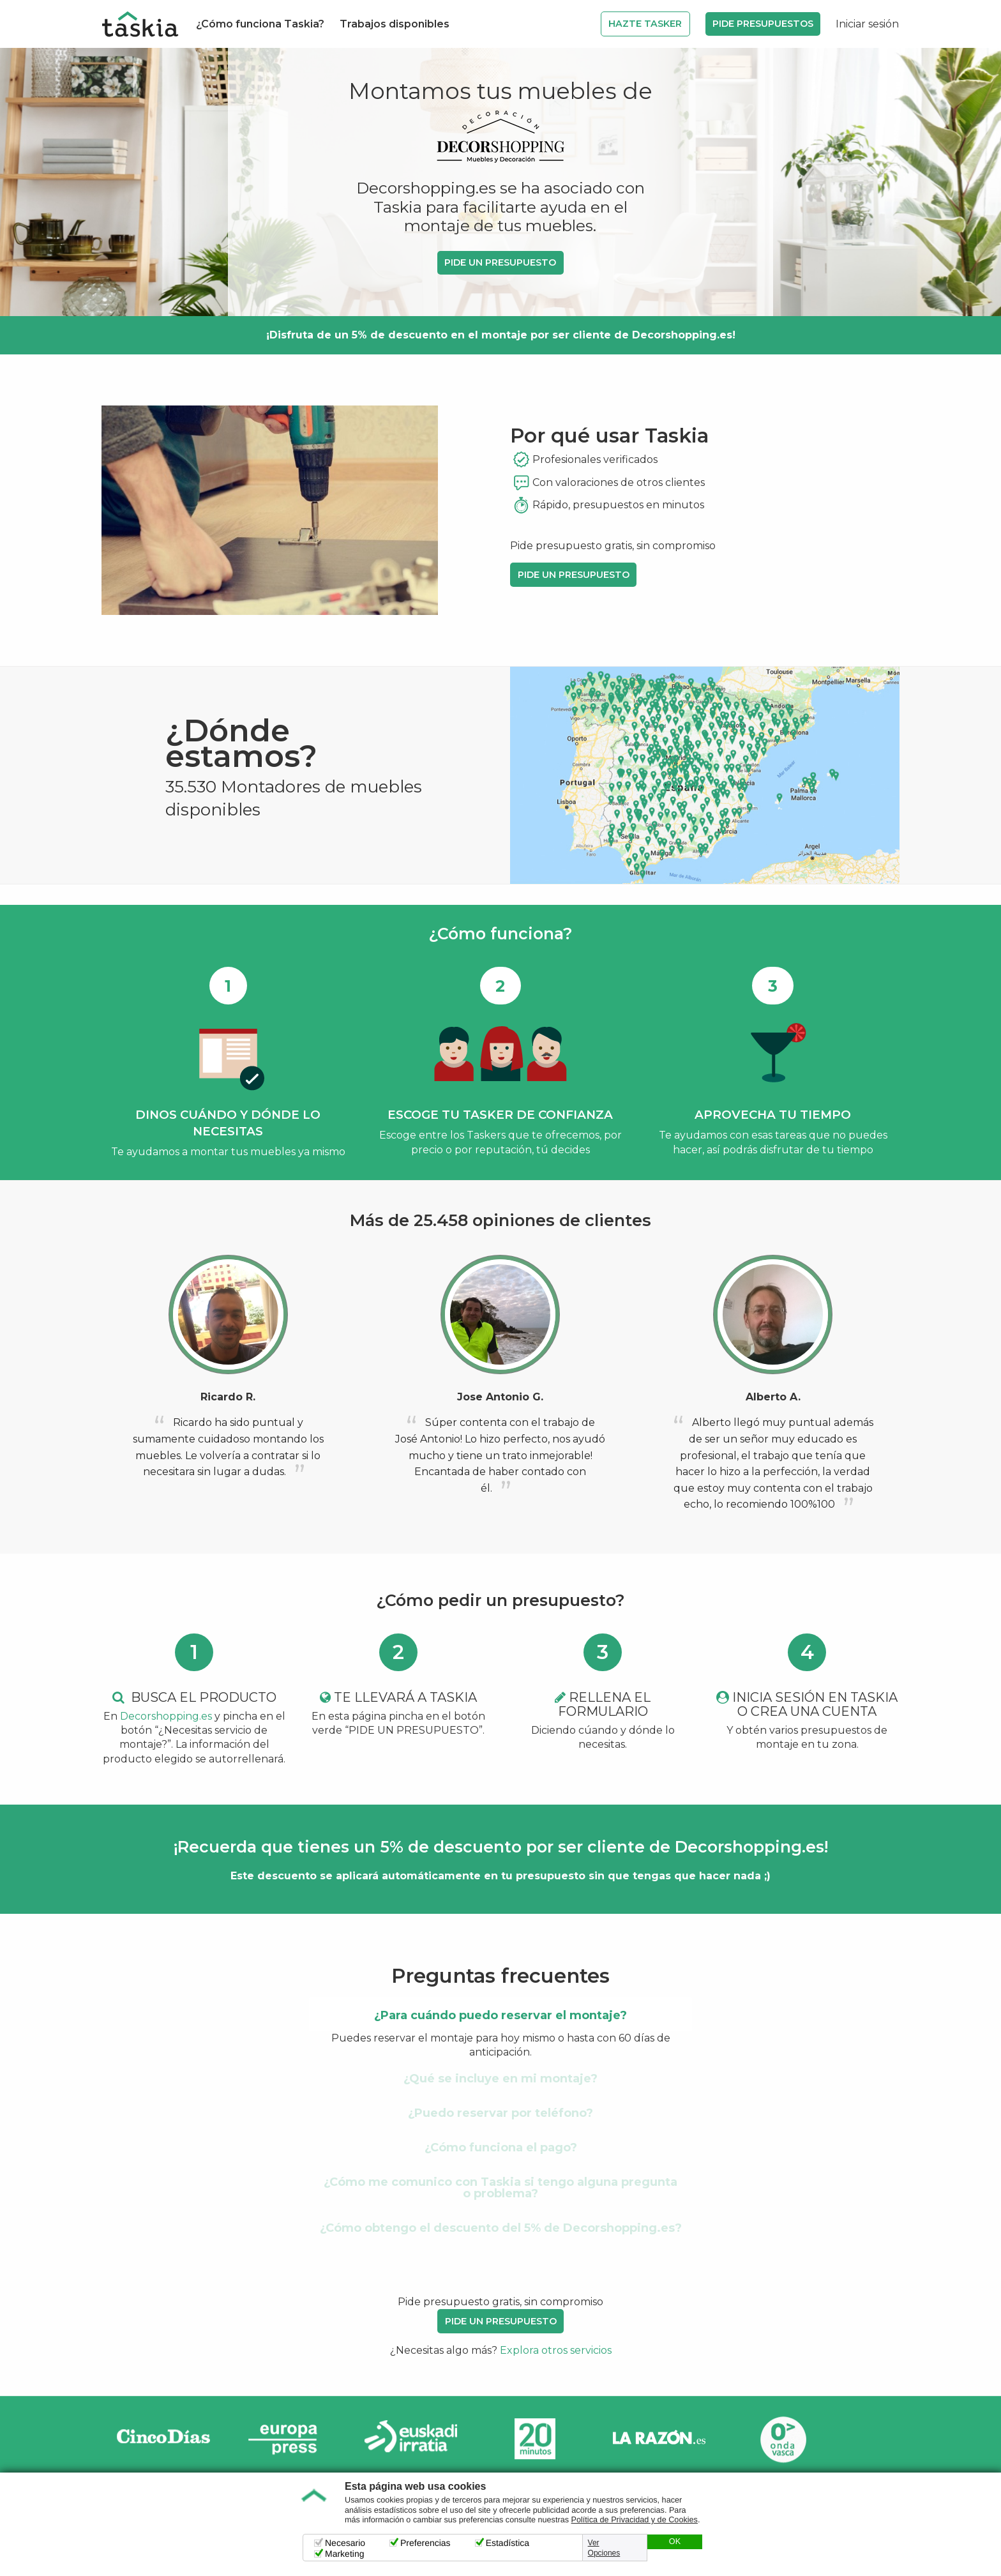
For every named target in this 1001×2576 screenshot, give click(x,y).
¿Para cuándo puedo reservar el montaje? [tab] (500, 2015)
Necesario (345, 2543)
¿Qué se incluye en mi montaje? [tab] (500, 2079)
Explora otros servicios (556, 2350)
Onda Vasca (783, 2439)
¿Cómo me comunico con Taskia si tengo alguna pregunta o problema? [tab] (500, 2188)
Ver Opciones (604, 2547)
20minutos (535, 2439)
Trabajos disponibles (394, 24)
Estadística (507, 2543)
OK (675, 2541)
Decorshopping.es (166, 1716)
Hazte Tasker (645, 23)
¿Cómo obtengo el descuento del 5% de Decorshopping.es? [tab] (501, 2228)
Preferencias (425, 2543)
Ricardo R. (227, 1397)
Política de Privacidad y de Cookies (634, 2519)
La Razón (659, 2439)
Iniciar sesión (867, 24)
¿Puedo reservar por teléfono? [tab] (500, 2113)
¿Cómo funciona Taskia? (260, 24)
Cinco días (163, 2439)
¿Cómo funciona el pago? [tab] (501, 2147)
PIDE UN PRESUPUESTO (500, 262)
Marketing (344, 2554)
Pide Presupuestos (762, 23)
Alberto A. (773, 1397)
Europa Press (287, 2439)
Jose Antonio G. (500, 1397)
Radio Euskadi (411, 2439)
